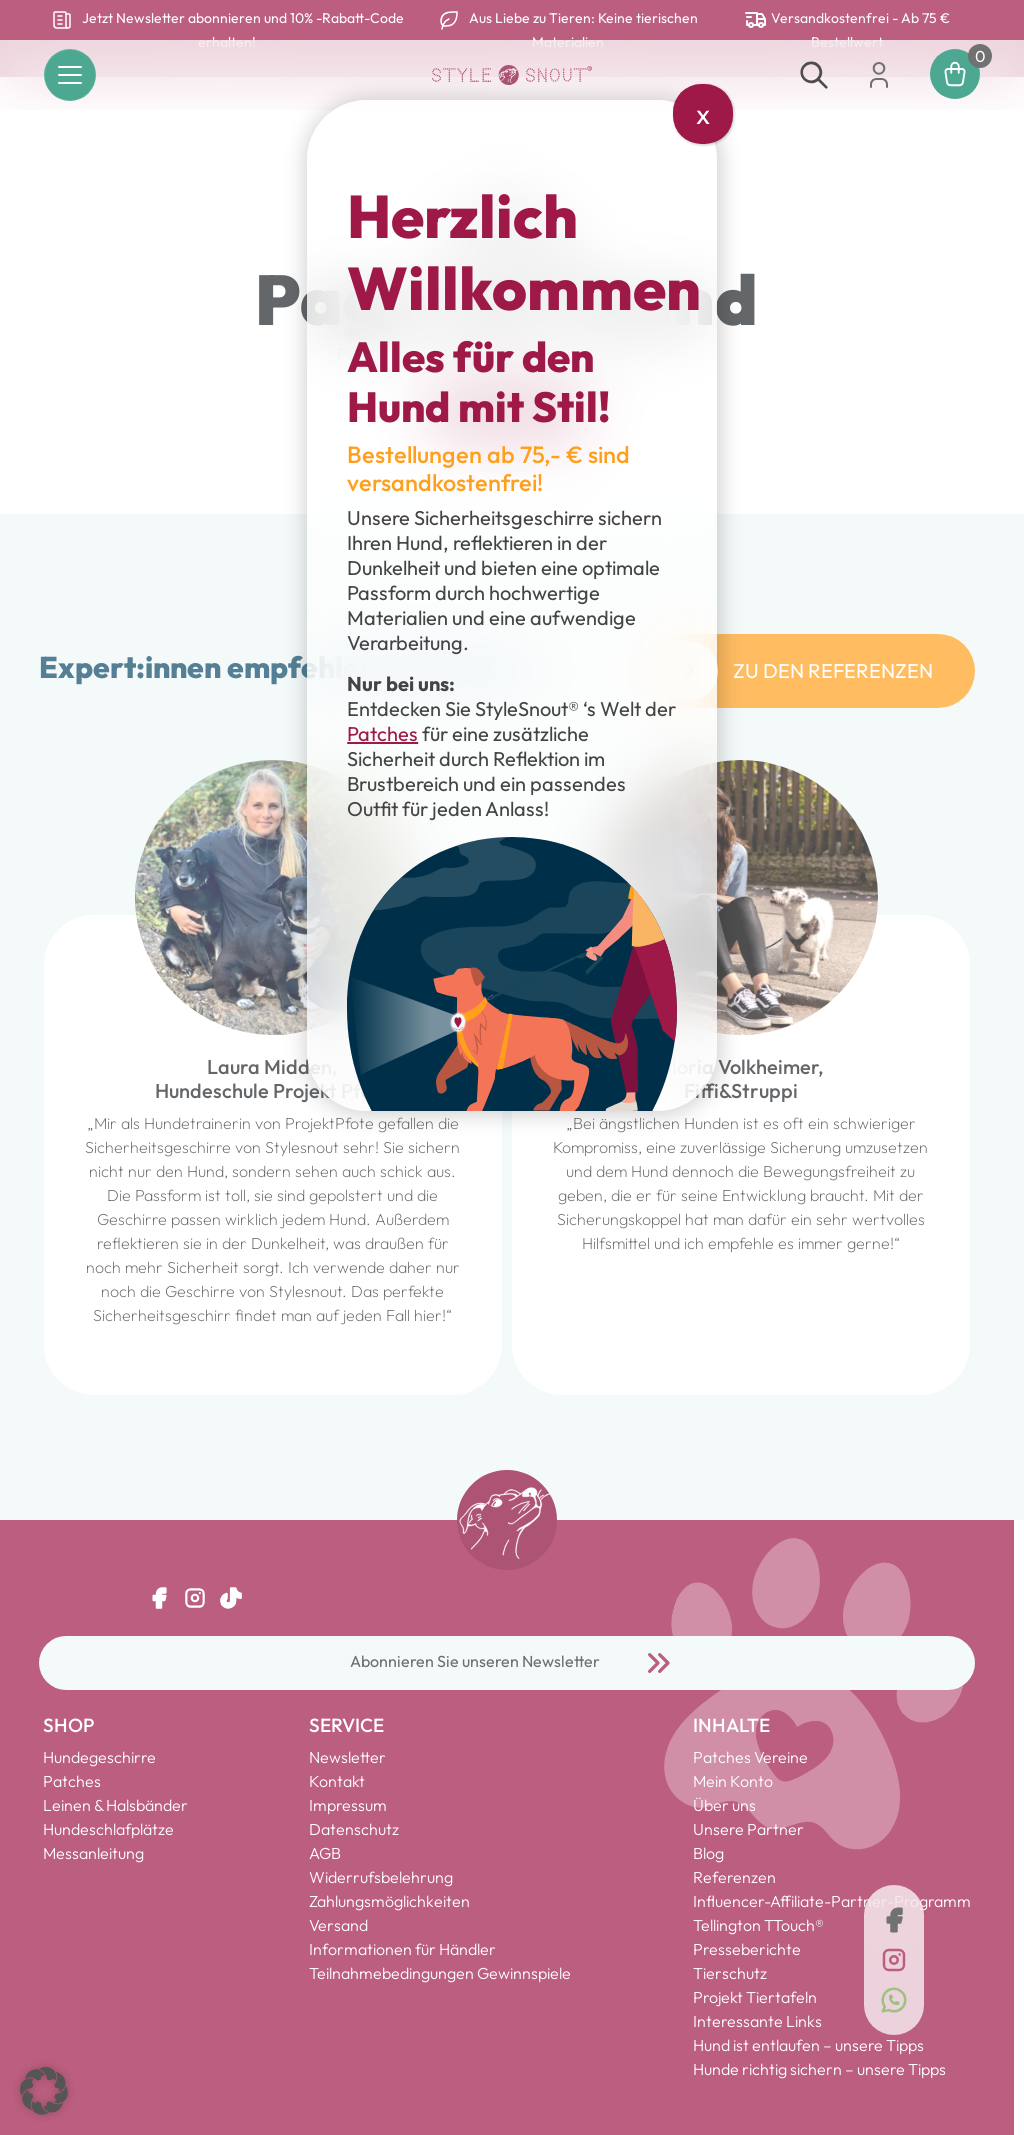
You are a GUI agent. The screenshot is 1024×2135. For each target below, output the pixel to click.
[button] (44, 2091)
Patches (382, 733)
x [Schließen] (703, 113)
